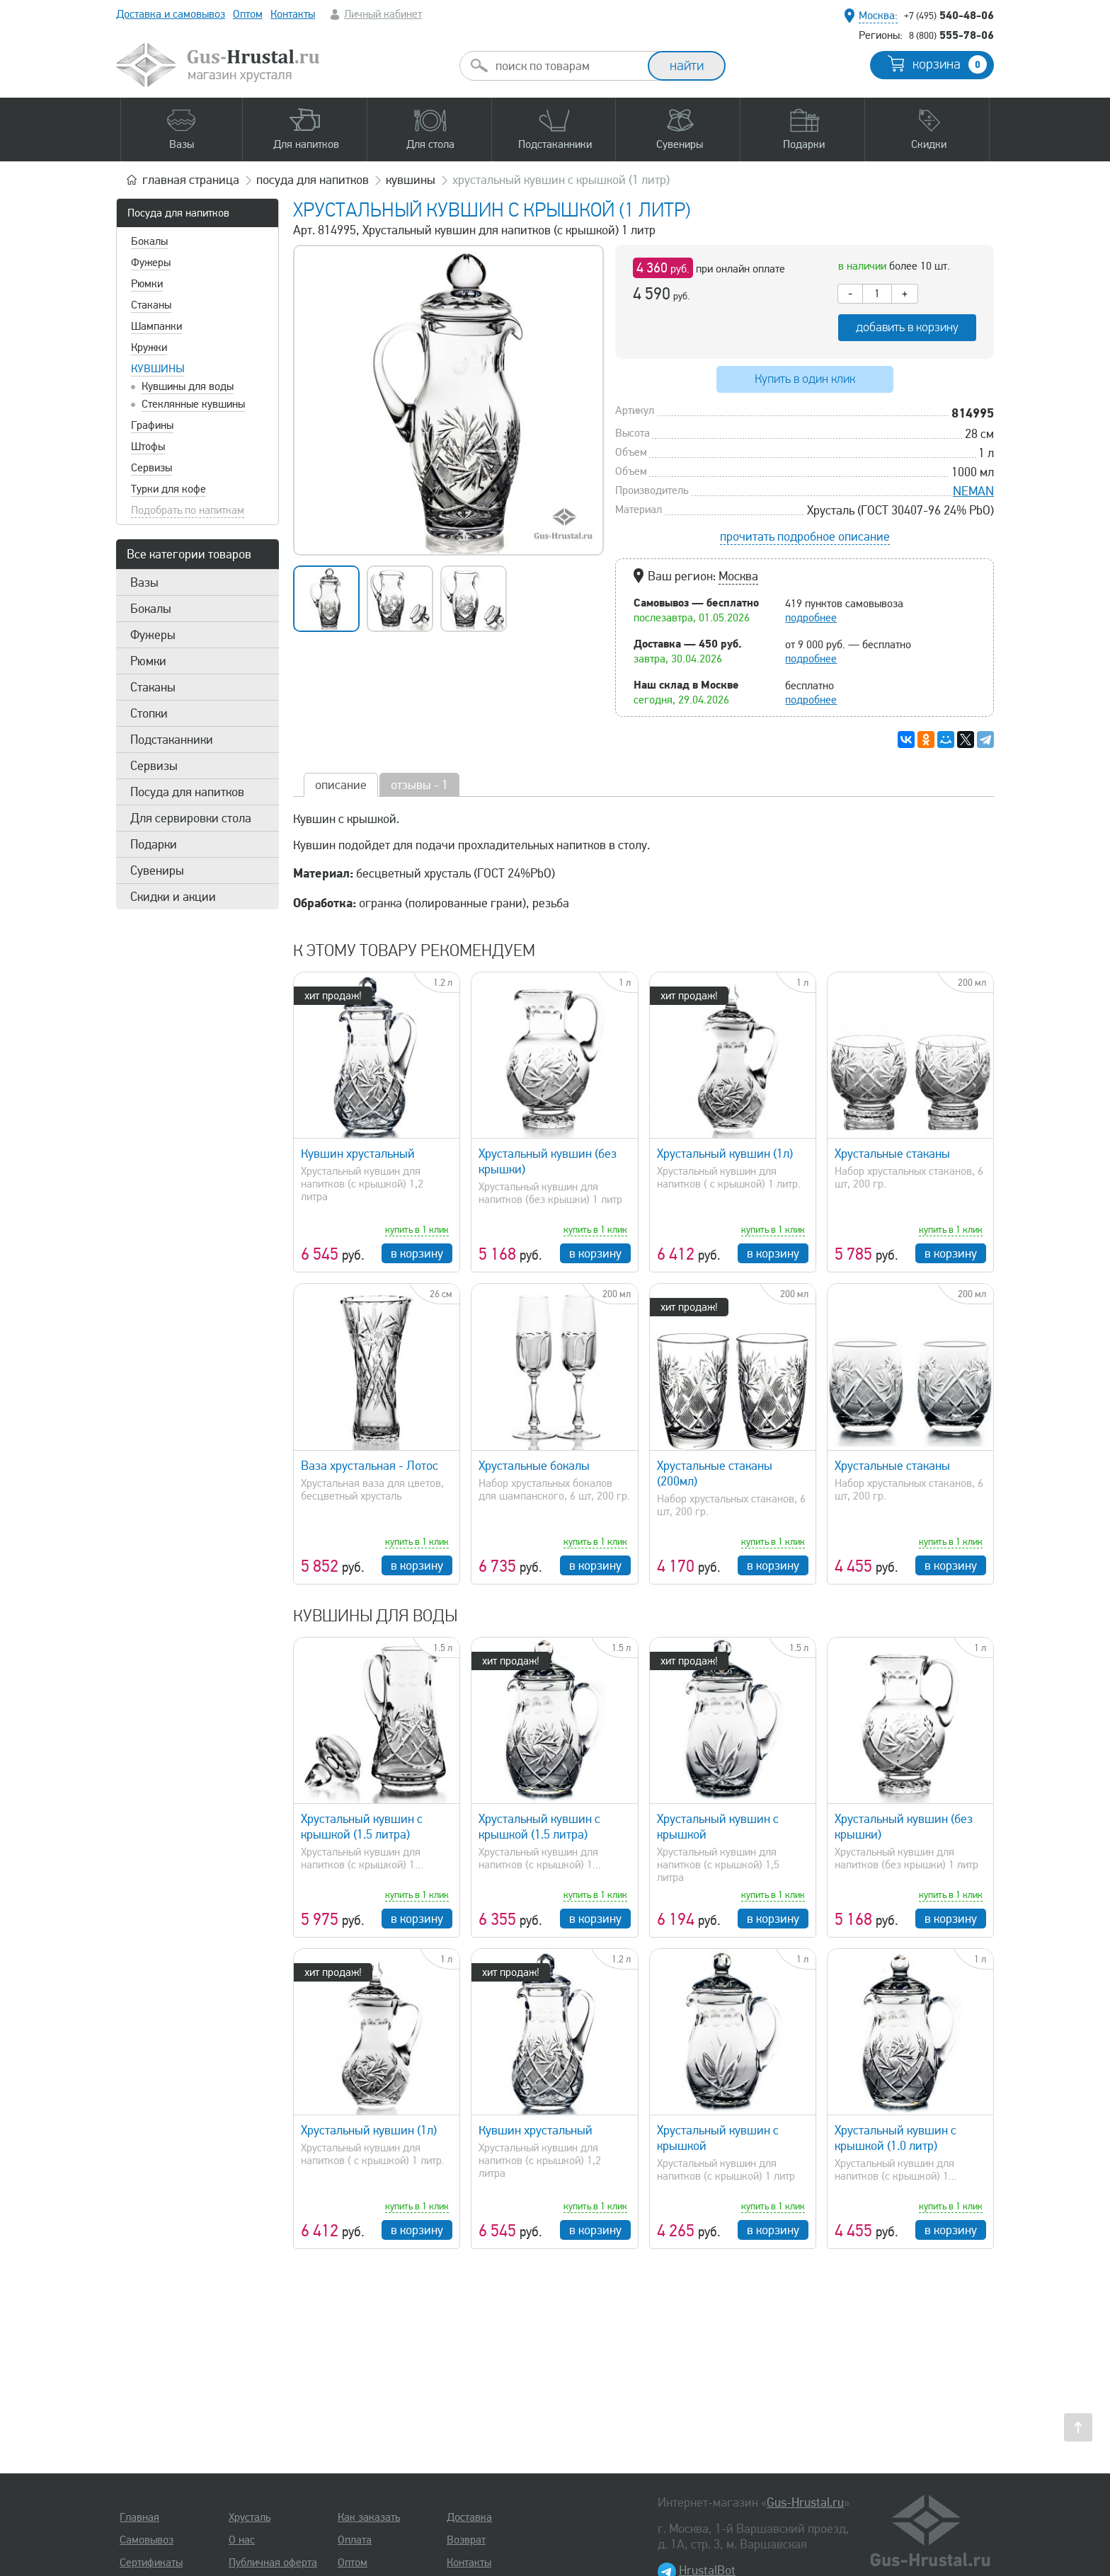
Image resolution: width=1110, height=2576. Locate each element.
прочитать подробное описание (805, 536)
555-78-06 (951, 35)
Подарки (153, 844)
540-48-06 (949, 15)
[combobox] (566, 66)
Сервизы (151, 468)
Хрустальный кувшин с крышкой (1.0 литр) (895, 2138)
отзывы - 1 (419, 785)
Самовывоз (146, 2540)
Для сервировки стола (190, 818)
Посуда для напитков (178, 213)
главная (190, 180)
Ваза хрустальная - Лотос (369, 1465)
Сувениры (157, 870)
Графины (152, 425)
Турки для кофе (168, 489)
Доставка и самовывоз (170, 14)
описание (341, 785)
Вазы (144, 582)
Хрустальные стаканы (892, 1153)
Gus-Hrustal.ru (805, 2502)
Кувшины (158, 369)
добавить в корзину (907, 327)
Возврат (466, 2540)
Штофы (148, 446)
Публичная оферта (273, 2562)
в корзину (417, 1253)
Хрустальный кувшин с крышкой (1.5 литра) (362, 1826)
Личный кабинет (383, 14)
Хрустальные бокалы (534, 1465)
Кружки (149, 347)
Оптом (248, 14)
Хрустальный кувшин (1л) (725, 1153)
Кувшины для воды (188, 386)
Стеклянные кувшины (193, 404)
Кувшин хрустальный (358, 1153)
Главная (139, 2517)
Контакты (292, 14)
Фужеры (151, 262)
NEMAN (973, 491)
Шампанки (156, 326)
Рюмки (147, 284)
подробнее (811, 618)
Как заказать (369, 2517)
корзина (949, 64)
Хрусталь (249, 2517)
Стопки (149, 713)
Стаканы (151, 305)
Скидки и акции (173, 896)
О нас (242, 2540)
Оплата (355, 2540)
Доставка (469, 2517)
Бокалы (149, 241)
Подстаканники (171, 739)
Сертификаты (151, 2562)
